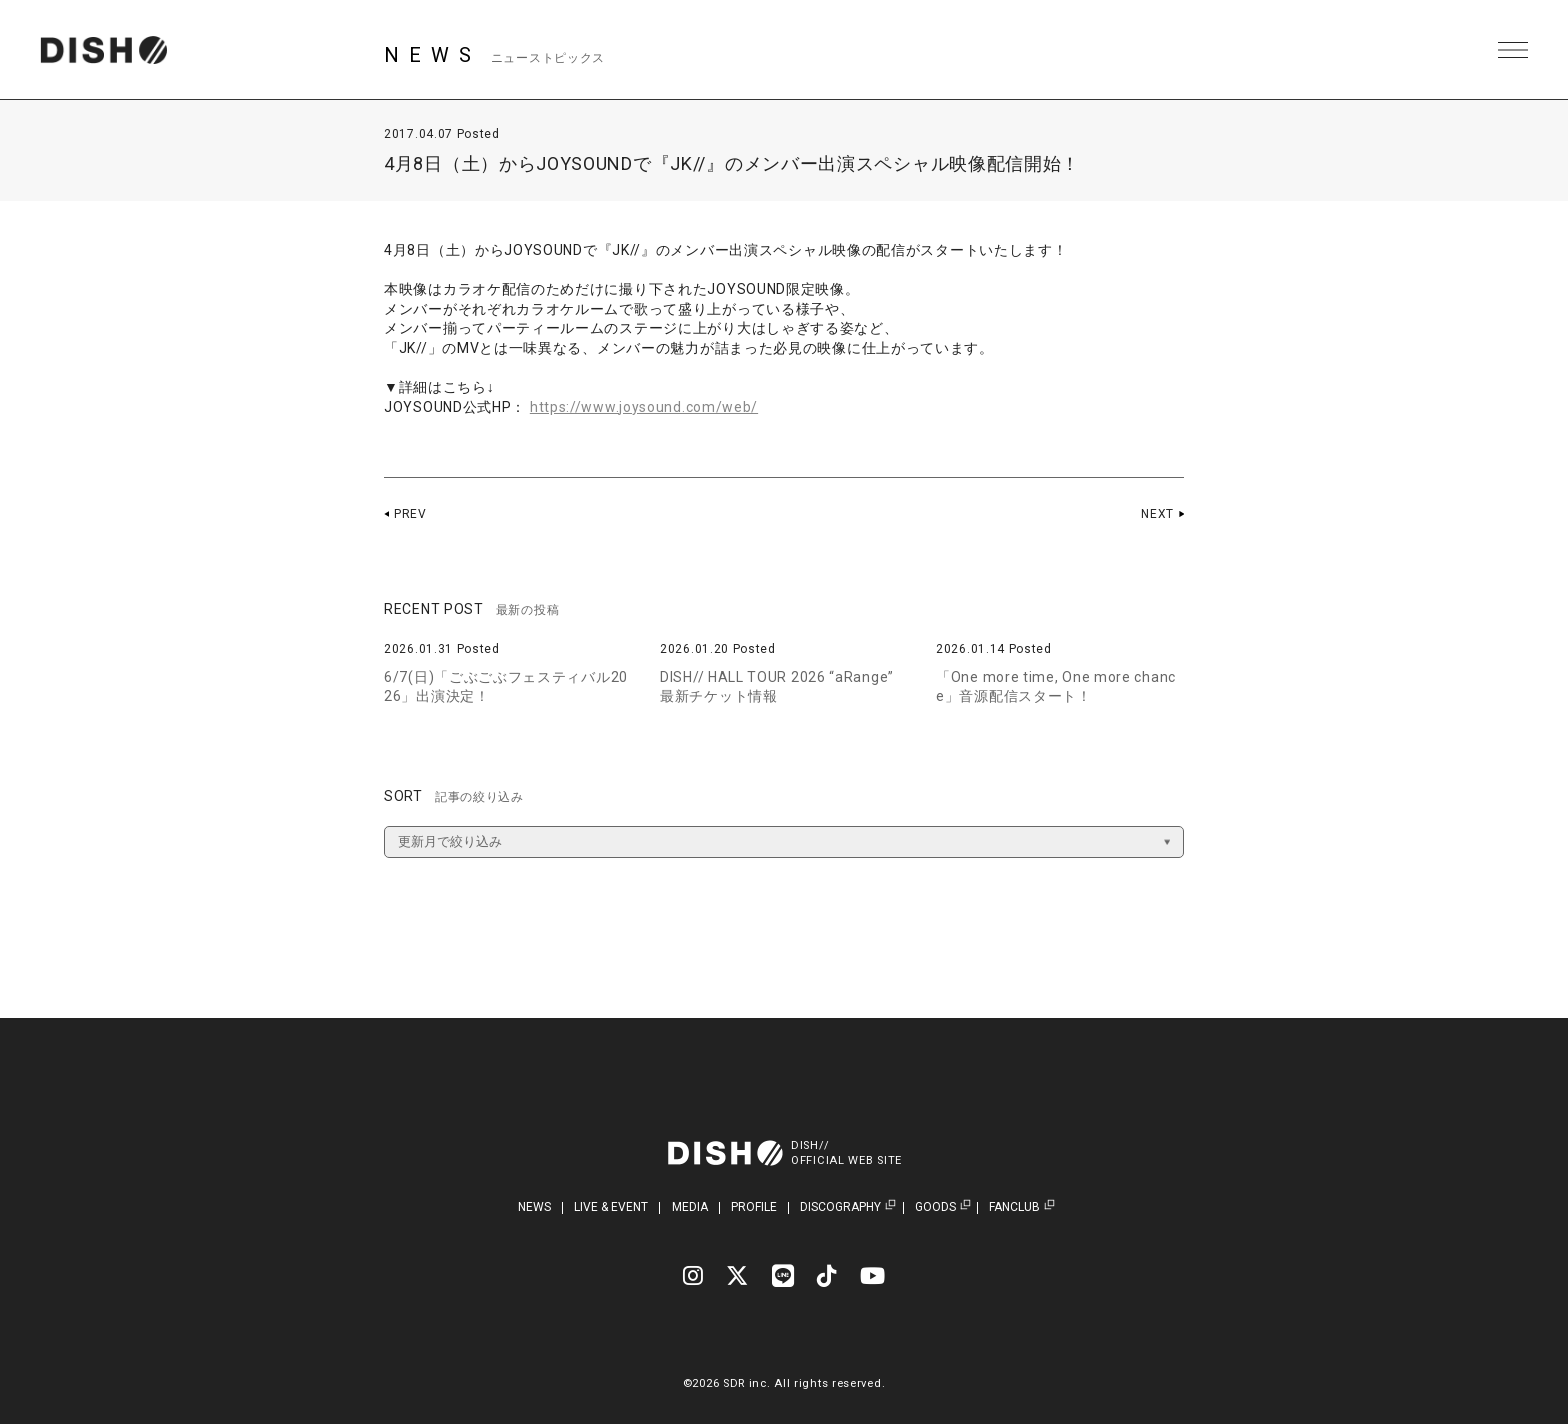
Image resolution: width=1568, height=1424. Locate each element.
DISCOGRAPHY (840, 1207)
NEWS (534, 1207)
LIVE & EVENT (611, 1207)
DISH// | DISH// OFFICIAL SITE (103, 50)
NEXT (1157, 514)
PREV (410, 514)
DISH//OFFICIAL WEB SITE (846, 1153)
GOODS (935, 1207)
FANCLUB (1014, 1207)
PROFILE (754, 1207)
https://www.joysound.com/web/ (644, 407)
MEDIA (690, 1207)
